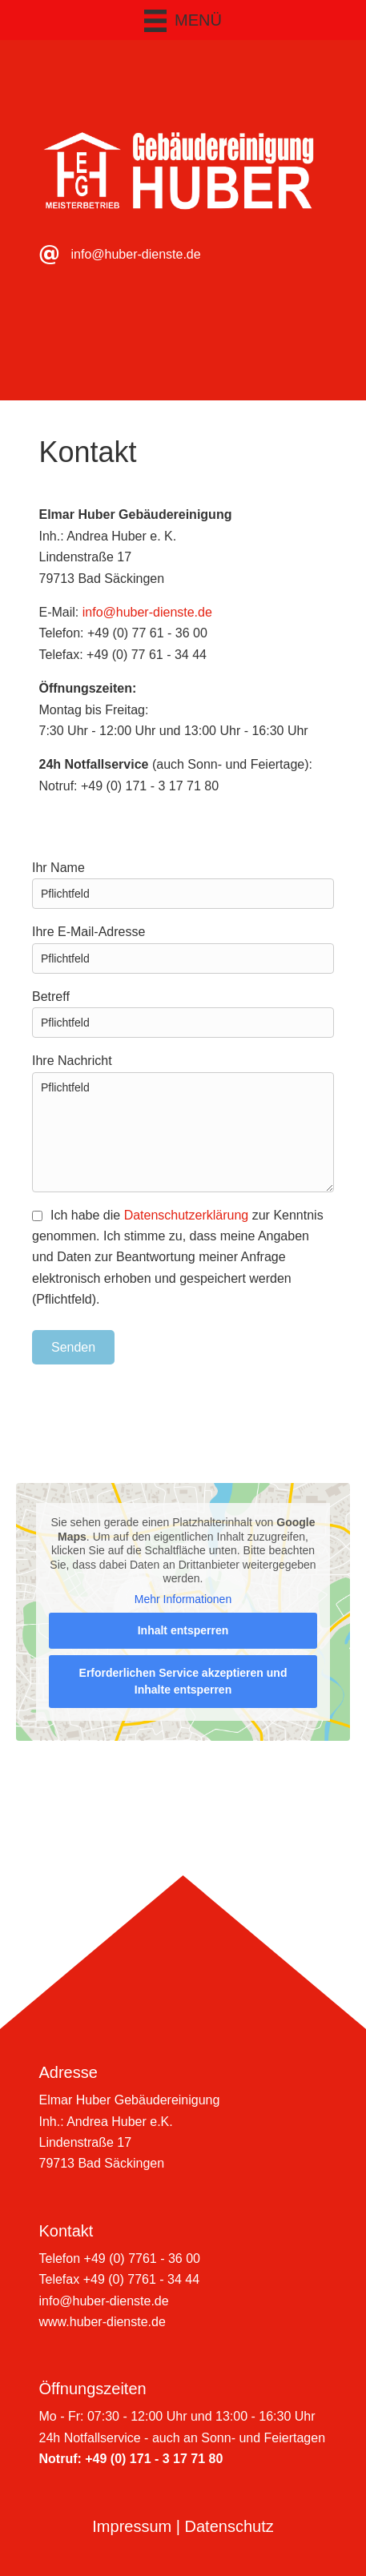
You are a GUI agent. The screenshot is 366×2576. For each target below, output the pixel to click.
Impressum (131, 2526)
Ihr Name (183, 885)
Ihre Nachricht (183, 1123)
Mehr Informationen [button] (183, 1599)
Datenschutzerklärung (186, 1215)
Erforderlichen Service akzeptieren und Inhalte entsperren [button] (183, 1681)
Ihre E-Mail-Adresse (183, 949)
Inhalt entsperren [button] (183, 1630)
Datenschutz (229, 2526)
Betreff (183, 1014)
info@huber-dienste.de (136, 254)
